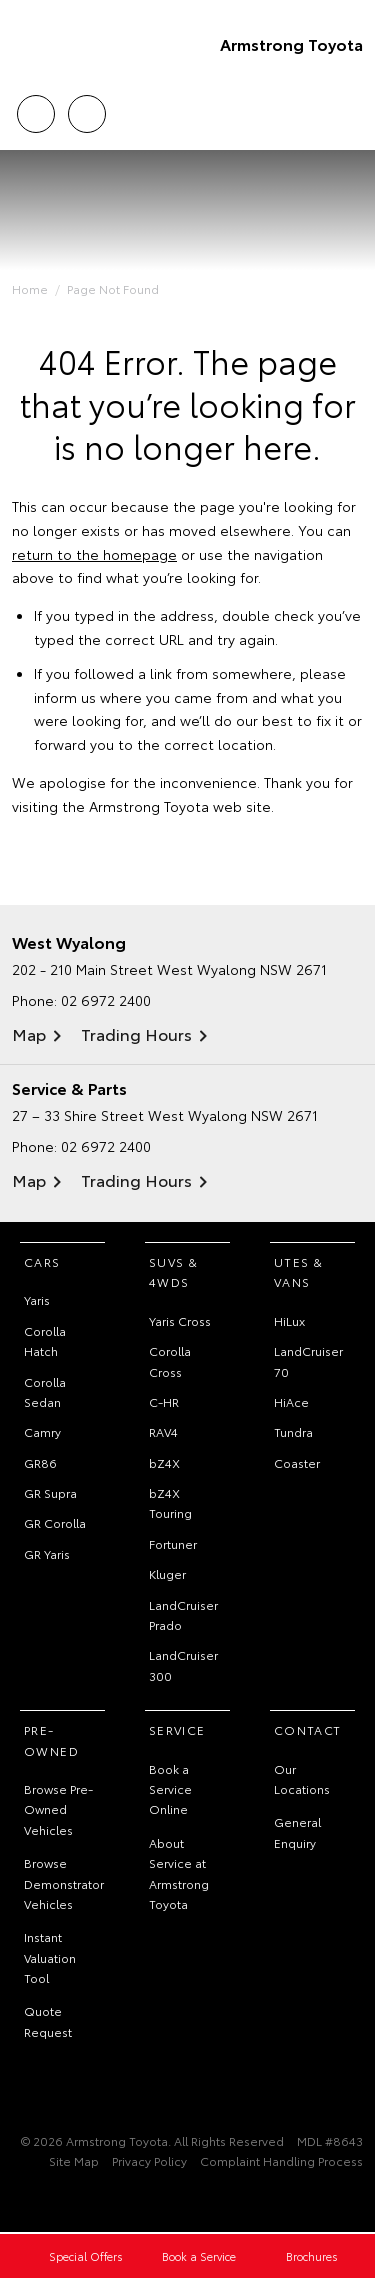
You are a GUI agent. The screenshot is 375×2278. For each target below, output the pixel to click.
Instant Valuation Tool (50, 1957)
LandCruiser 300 (183, 1664)
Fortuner (173, 1543)
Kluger (167, 1573)
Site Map (74, 2160)
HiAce (291, 1401)
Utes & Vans (298, 1271)
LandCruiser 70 (308, 1360)
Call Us (36, 110)
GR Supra (50, 1492)
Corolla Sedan (45, 1391)
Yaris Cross (180, 1320)
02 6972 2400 (106, 1000)
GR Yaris (47, 1553)
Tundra (293, 1431)
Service (177, 1729)
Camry (42, 1431)
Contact (308, 1729)
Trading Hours (136, 1033)
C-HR (164, 1401)
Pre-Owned (51, 1739)
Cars (42, 1261)
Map (29, 1033)
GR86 (40, 1462)
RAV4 (163, 1431)
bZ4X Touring (170, 1502)
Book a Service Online (170, 1789)
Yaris (37, 1299)
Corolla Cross (170, 1360)
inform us (65, 697)
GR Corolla (55, 1522)
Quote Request (48, 2020)
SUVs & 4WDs (173, 1271)
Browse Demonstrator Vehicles (64, 1883)
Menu (351, 114)
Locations (87, 110)
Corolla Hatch (45, 1340)
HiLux (289, 1320)
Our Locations (302, 1778)
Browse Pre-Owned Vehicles (58, 1809)
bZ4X (164, 1462)
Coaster (297, 1462)
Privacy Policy (149, 2160)
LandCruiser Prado (183, 1614)
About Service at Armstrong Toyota (179, 1873)
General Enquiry (297, 1831)
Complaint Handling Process (281, 2160)
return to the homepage (94, 554)
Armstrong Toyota (291, 43)
